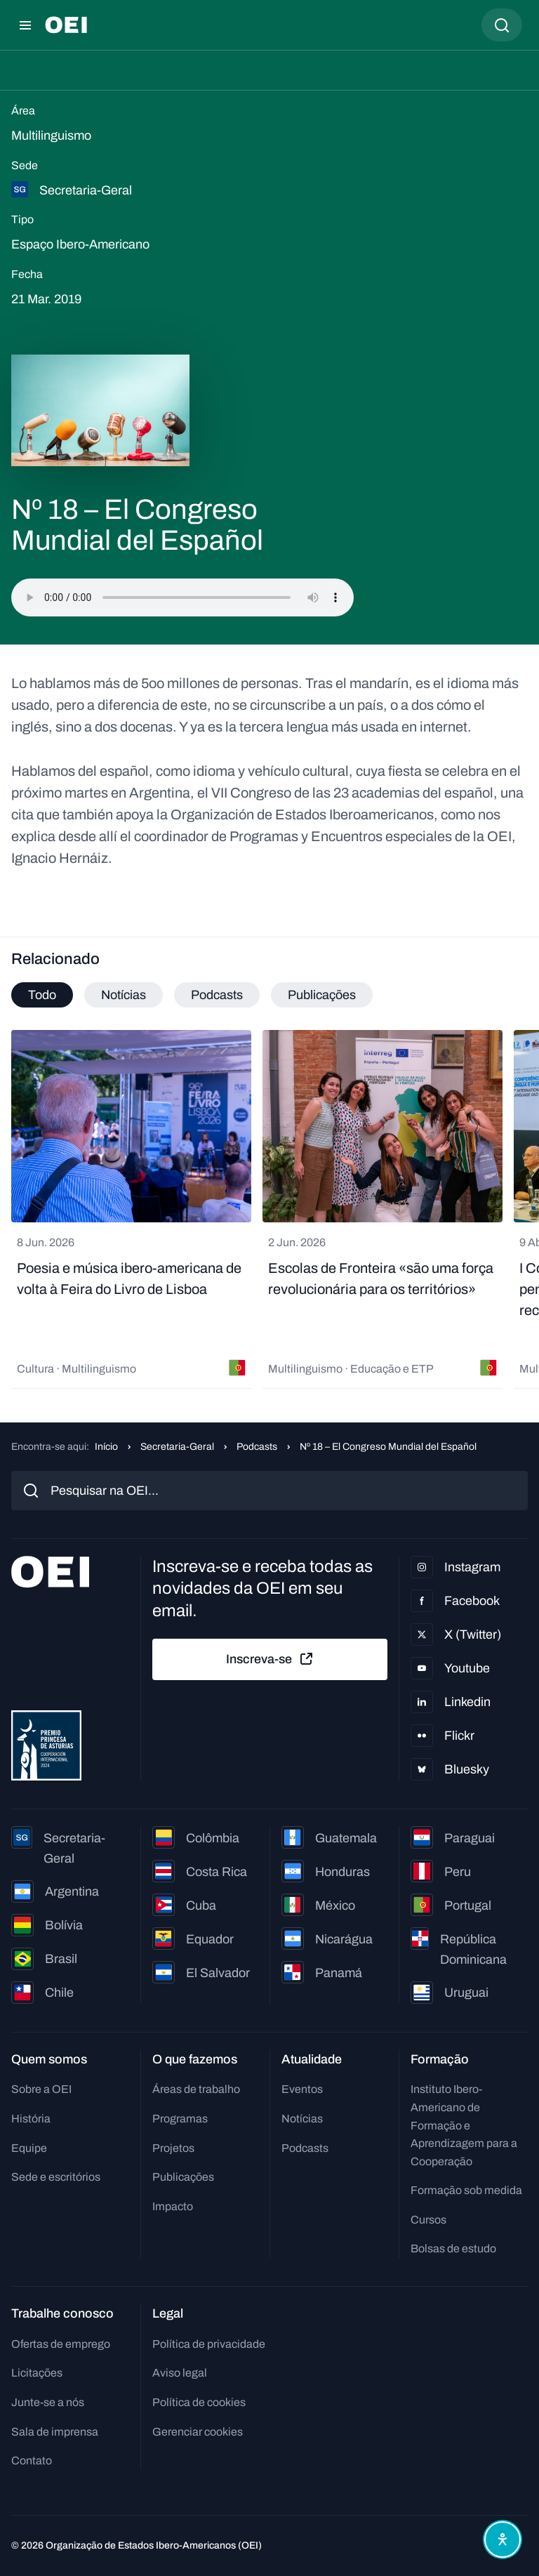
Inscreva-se (270, 1659)
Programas (180, 2119)
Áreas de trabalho (196, 2089)
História (31, 2119)
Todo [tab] (42, 995)
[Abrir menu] (25, 25)
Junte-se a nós (47, 2402)
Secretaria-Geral (177, 1446)
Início (106, 1446)
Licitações (36, 2373)
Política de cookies (199, 2402)
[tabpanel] (269, 1209)
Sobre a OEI (41, 2089)
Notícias (302, 2119)
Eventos (302, 2089)
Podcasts (257, 1446)
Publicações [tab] (322, 995)
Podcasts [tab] (217, 995)
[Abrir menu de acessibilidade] (502, 2539)
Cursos (428, 2220)
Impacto (172, 2206)
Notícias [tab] (123, 995)
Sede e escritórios (55, 2177)
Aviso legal (179, 2373)
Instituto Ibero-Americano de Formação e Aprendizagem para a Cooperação (464, 2125)
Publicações (183, 2177)
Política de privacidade (208, 2344)
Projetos (173, 2148)
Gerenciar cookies (197, 2432)
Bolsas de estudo (453, 2248)
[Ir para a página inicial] (66, 25)
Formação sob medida (466, 2190)
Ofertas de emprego (60, 2344)
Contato (31, 2460)
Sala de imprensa (54, 2432)
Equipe (29, 2148)
